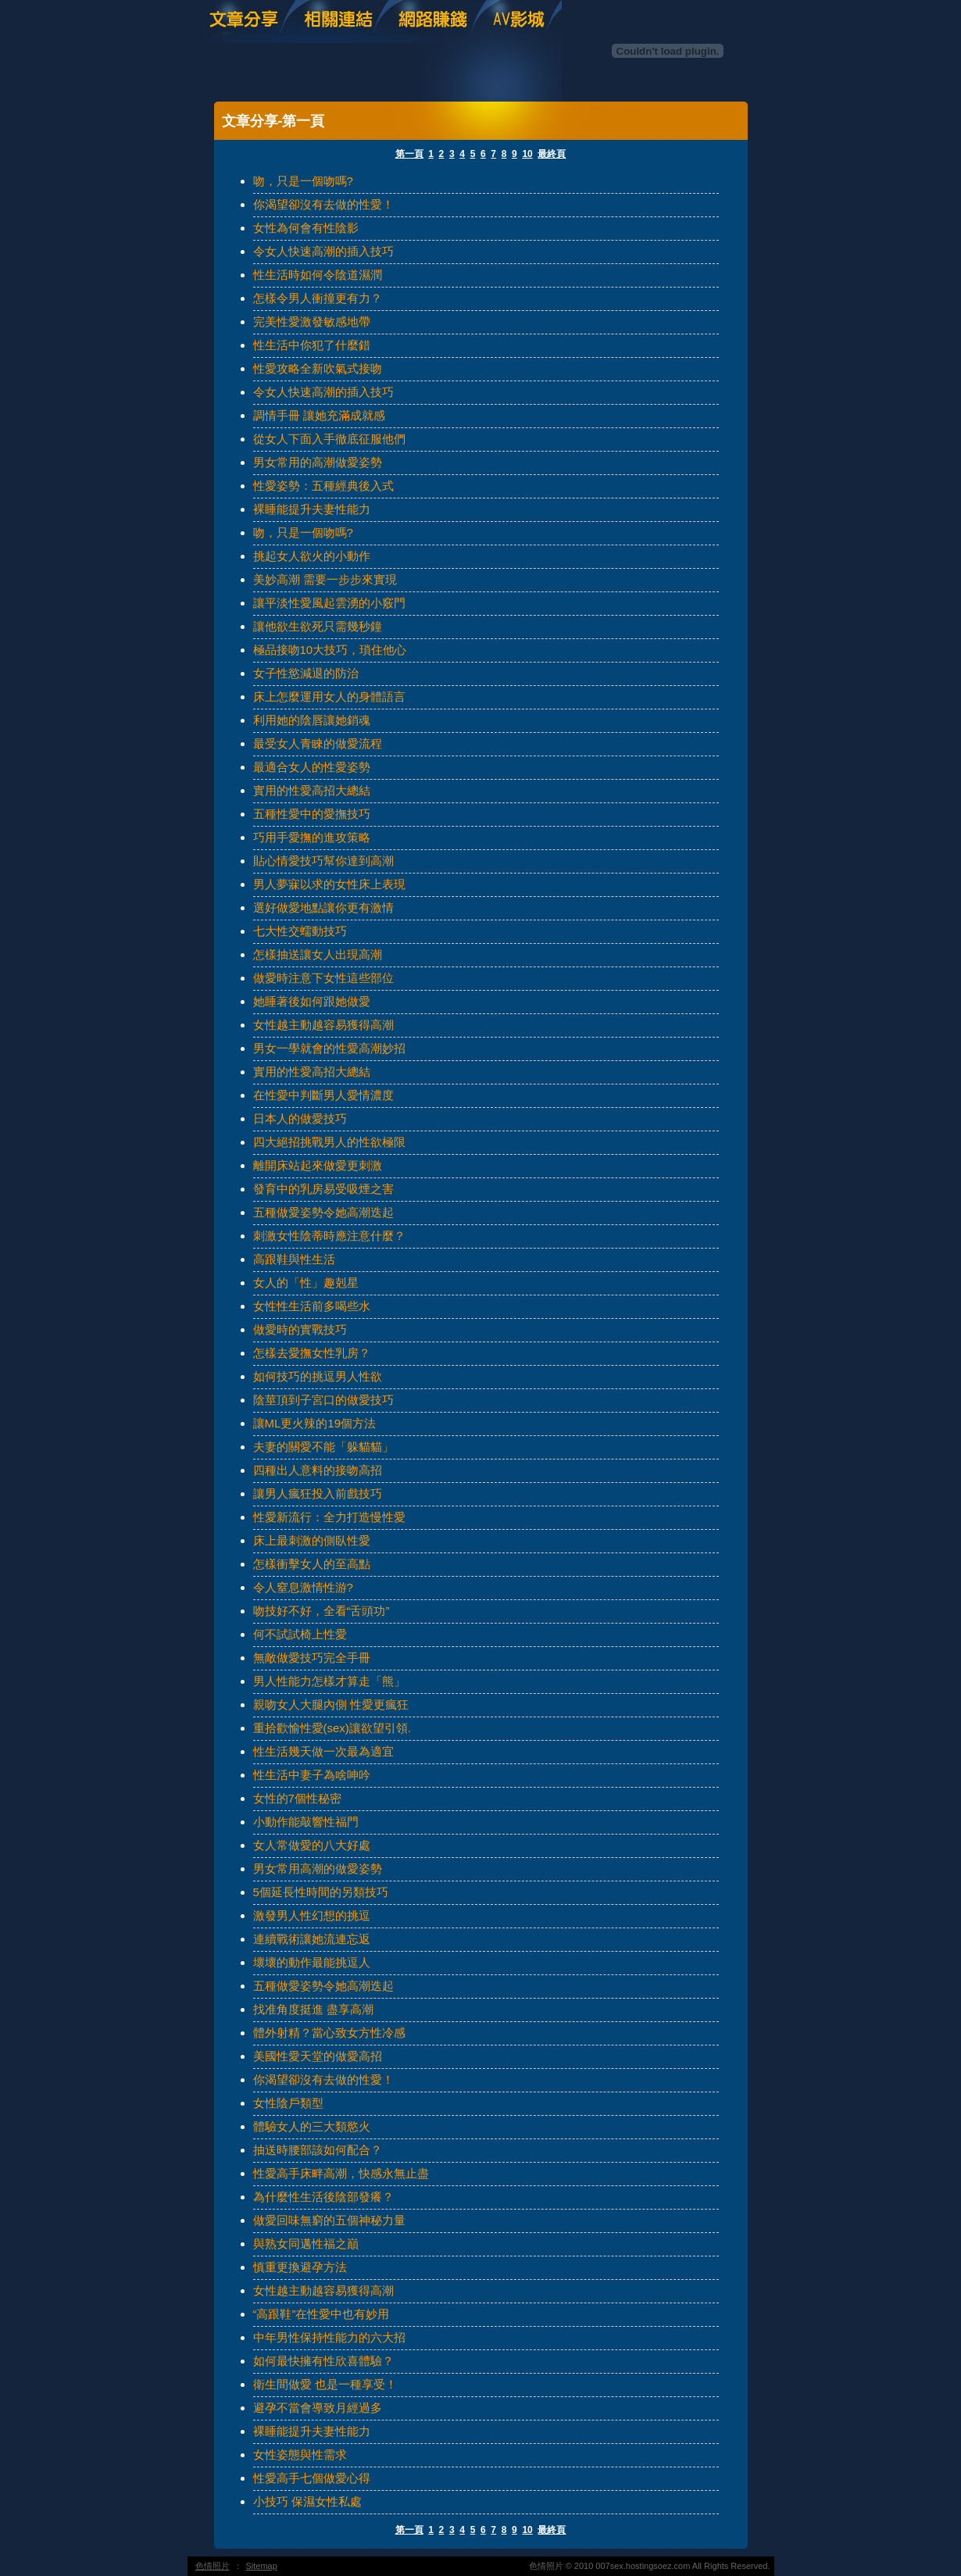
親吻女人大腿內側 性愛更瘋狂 (331, 1704)
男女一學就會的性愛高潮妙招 (329, 1048)
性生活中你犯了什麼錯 (311, 345)
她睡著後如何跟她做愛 (311, 1001)
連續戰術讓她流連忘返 (311, 1938)
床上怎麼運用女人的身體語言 (329, 696)
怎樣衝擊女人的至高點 (311, 1563)
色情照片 (212, 2566)
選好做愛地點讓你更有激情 (323, 907)
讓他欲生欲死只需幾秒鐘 (317, 626)
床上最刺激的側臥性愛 (311, 1540)
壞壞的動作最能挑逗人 (311, 1962)
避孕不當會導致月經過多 (317, 2407)
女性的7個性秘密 (297, 1798)
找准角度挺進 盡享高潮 (313, 2009)
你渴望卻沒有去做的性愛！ (323, 204)
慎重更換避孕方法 (300, 2267)
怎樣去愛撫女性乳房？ (311, 1352)
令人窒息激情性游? (303, 1587)
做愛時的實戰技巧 (300, 1329)
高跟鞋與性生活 (294, 1259)
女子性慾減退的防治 (306, 673)
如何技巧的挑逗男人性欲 (317, 1376)
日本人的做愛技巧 (300, 1118)
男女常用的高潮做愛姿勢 (317, 462)
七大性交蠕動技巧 (300, 931)
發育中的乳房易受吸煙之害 (323, 1188)
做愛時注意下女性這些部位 (323, 977)
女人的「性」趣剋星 (306, 1282)
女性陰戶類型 (288, 2103)
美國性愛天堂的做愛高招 (317, 2056)
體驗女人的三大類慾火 (311, 2126)
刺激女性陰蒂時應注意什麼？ (329, 1235)
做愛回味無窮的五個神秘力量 (329, 2220)
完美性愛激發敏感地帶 (311, 321)
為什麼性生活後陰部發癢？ (323, 2196)
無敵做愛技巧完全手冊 (311, 1657)
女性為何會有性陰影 (306, 227)
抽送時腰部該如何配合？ (317, 2149)
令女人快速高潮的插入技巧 (323, 251)
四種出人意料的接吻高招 (317, 1470)
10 (527, 153)
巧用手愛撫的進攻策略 (311, 837)
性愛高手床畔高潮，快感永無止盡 (341, 2173)
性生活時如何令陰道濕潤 (317, 274)
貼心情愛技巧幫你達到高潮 (323, 860)
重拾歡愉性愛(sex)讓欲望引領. (332, 1728)
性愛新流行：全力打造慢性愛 (329, 1517)
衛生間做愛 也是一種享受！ (325, 2384)
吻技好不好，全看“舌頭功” (321, 1610)
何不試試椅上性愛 (300, 1634)
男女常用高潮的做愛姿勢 (317, 1868)
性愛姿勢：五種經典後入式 (323, 485)
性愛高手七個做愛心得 (311, 2478)
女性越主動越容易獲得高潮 (323, 1024)
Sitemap (261, 2566)
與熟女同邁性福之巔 (306, 2243)
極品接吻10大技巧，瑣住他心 (330, 649)
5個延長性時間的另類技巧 (320, 1892)
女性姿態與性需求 (300, 2454)
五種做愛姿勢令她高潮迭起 (323, 1212)
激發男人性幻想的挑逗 (311, 1915)
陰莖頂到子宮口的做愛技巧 (323, 1399)
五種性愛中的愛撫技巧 (311, 813)
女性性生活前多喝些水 (311, 1306)
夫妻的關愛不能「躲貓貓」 (323, 1446)
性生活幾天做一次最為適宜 (323, 1751)
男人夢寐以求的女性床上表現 (329, 884)
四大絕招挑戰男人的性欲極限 (329, 1142)
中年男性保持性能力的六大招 (329, 2337)
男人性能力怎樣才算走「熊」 (329, 1681)
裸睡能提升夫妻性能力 (311, 509)
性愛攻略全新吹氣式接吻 (317, 368)
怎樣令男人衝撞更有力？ (317, 298)
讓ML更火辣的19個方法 (315, 1423)
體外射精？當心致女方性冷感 (329, 2032)
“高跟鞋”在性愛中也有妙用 (321, 2314)
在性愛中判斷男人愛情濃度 (323, 1095)
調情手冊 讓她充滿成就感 (319, 415)
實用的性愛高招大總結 (311, 790)
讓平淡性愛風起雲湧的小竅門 (329, 602)
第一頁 (409, 153)
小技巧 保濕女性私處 (307, 2501)
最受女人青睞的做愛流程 (317, 743)
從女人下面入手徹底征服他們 (329, 438)
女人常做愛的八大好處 (311, 1845)
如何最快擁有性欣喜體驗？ (323, 2360)
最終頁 (552, 153)
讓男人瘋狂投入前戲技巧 (317, 1493)
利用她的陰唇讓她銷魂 (311, 720)
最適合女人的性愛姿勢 (311, 767)
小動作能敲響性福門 (306, 1821)
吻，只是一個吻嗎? (303, 181)
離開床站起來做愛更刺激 (317, 1165)
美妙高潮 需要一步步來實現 (325, 579)
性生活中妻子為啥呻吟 (311, 1774)
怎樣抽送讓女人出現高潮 (317, 954)
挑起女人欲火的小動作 (311, 556)
